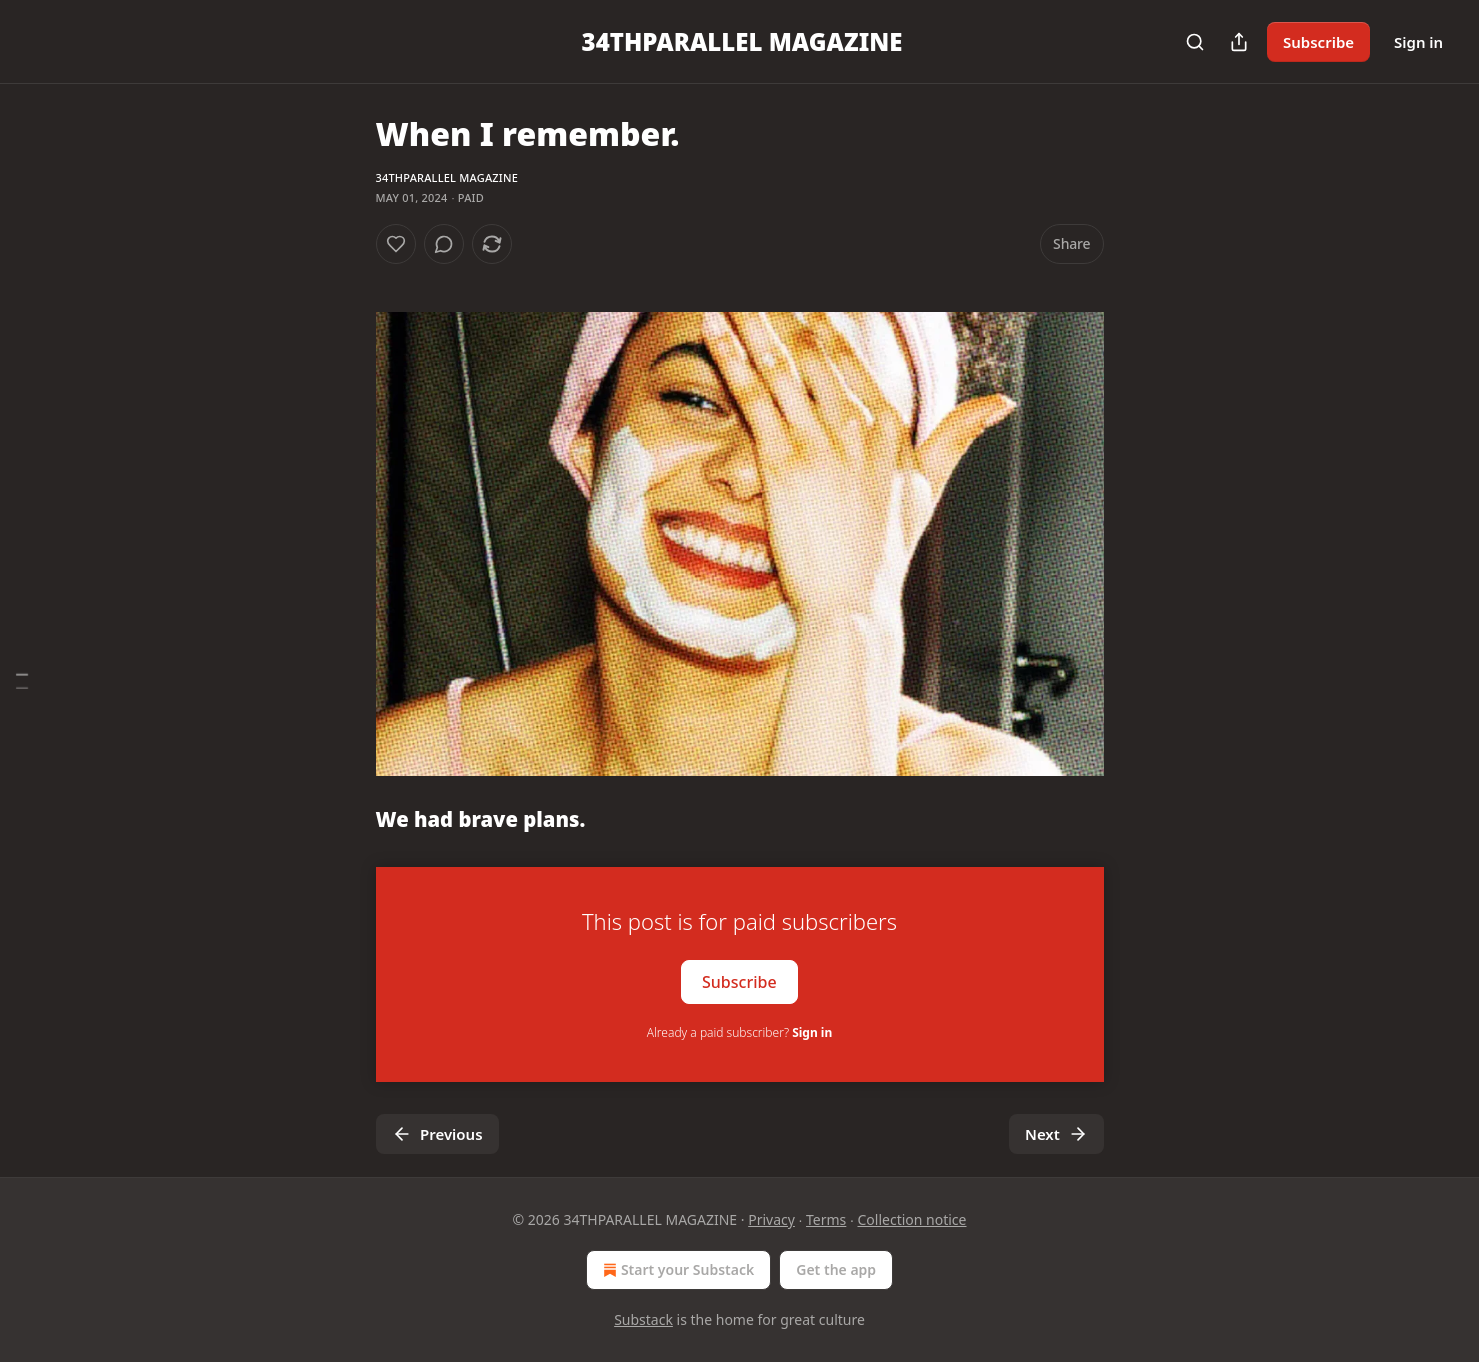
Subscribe (1318, 42)
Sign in (1418, 42)
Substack (643, 1319)
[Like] (396, 244)
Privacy (771, 1219)
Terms (826, 1219)
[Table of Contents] (22, 681)
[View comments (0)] (444, 244)
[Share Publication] (1239, 42)
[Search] (1195, 42)
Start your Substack (676, 1270)
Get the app (836, 1269)
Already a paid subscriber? (739, 1032)
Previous (437, 1134)
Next (1056, 1134)
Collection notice (912, 1219)
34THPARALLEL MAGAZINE (447, 177)
